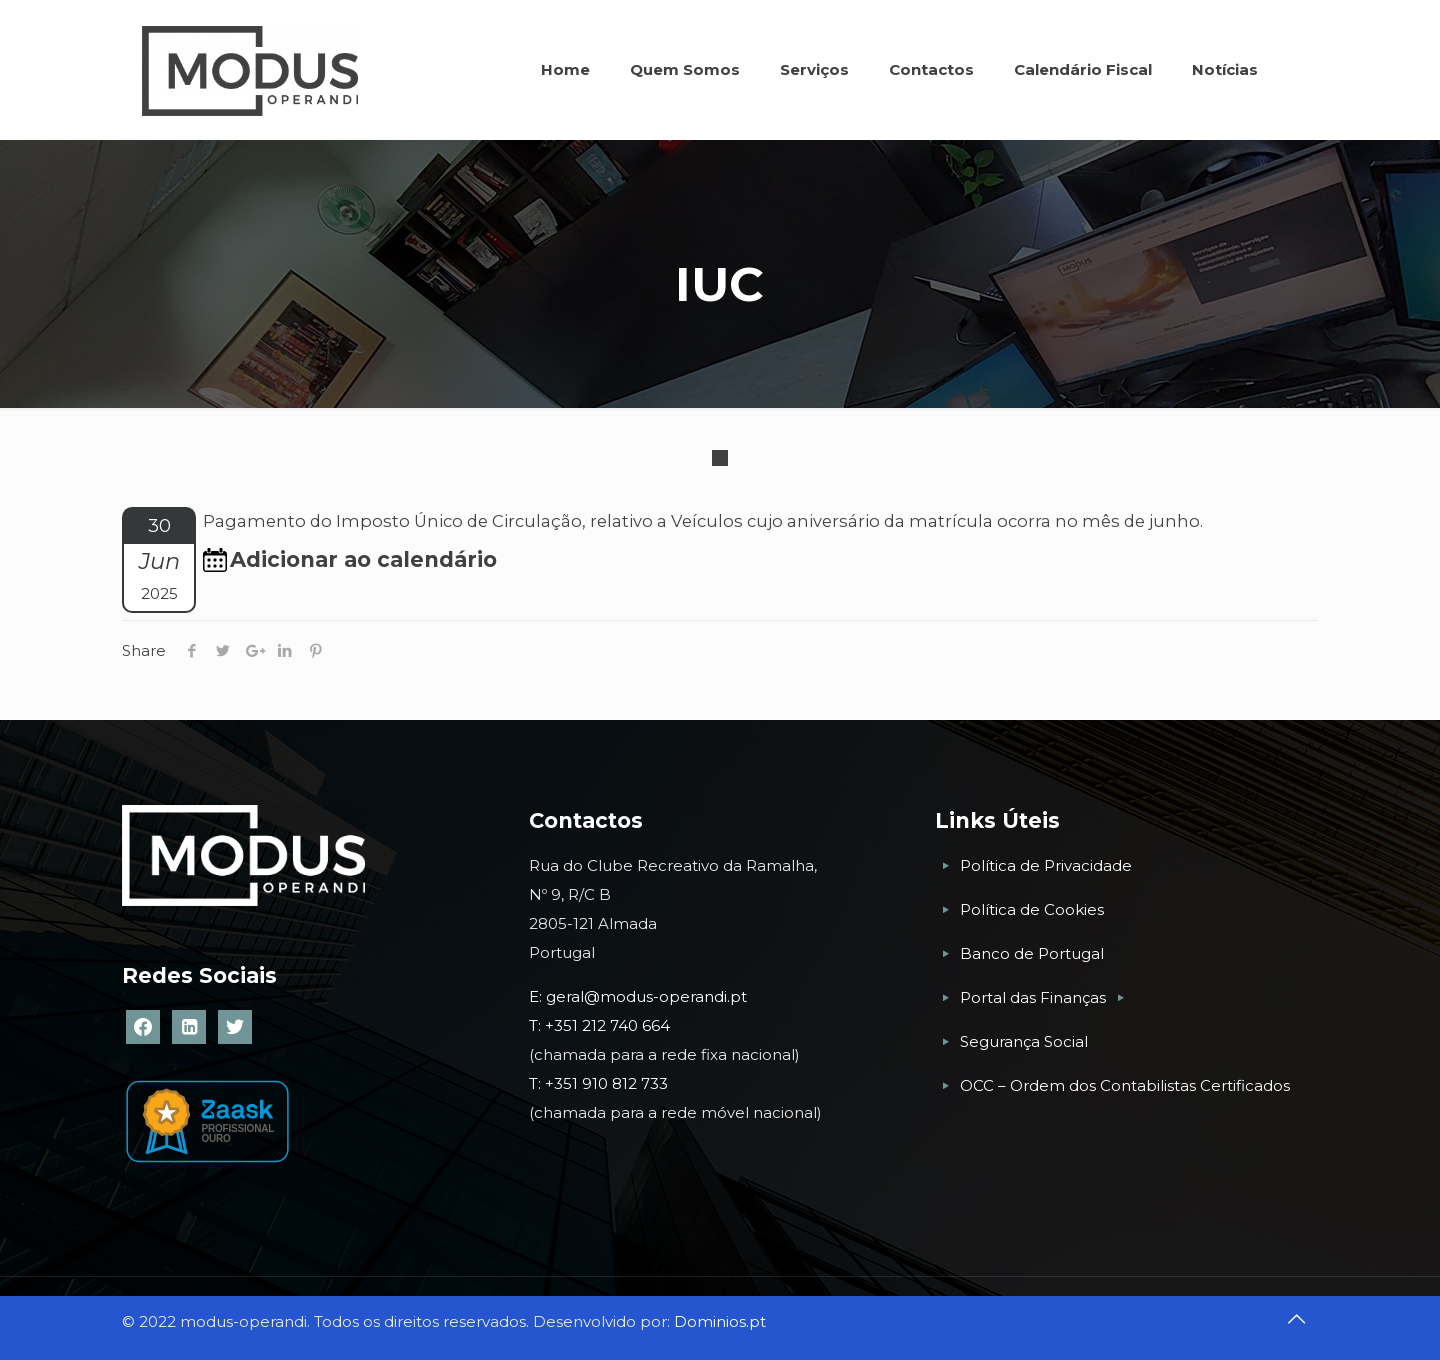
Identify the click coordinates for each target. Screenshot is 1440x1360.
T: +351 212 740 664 (599, 1025)
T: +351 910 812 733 (600, 1083)
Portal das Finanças (1035, 997)
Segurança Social (1024, 1041)
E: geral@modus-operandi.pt (638, 996)
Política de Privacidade (1046, 865)
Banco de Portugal (1032, 953)
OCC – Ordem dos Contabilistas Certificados (1125, 1085)
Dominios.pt (720, 1321)
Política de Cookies (1032, 909)
